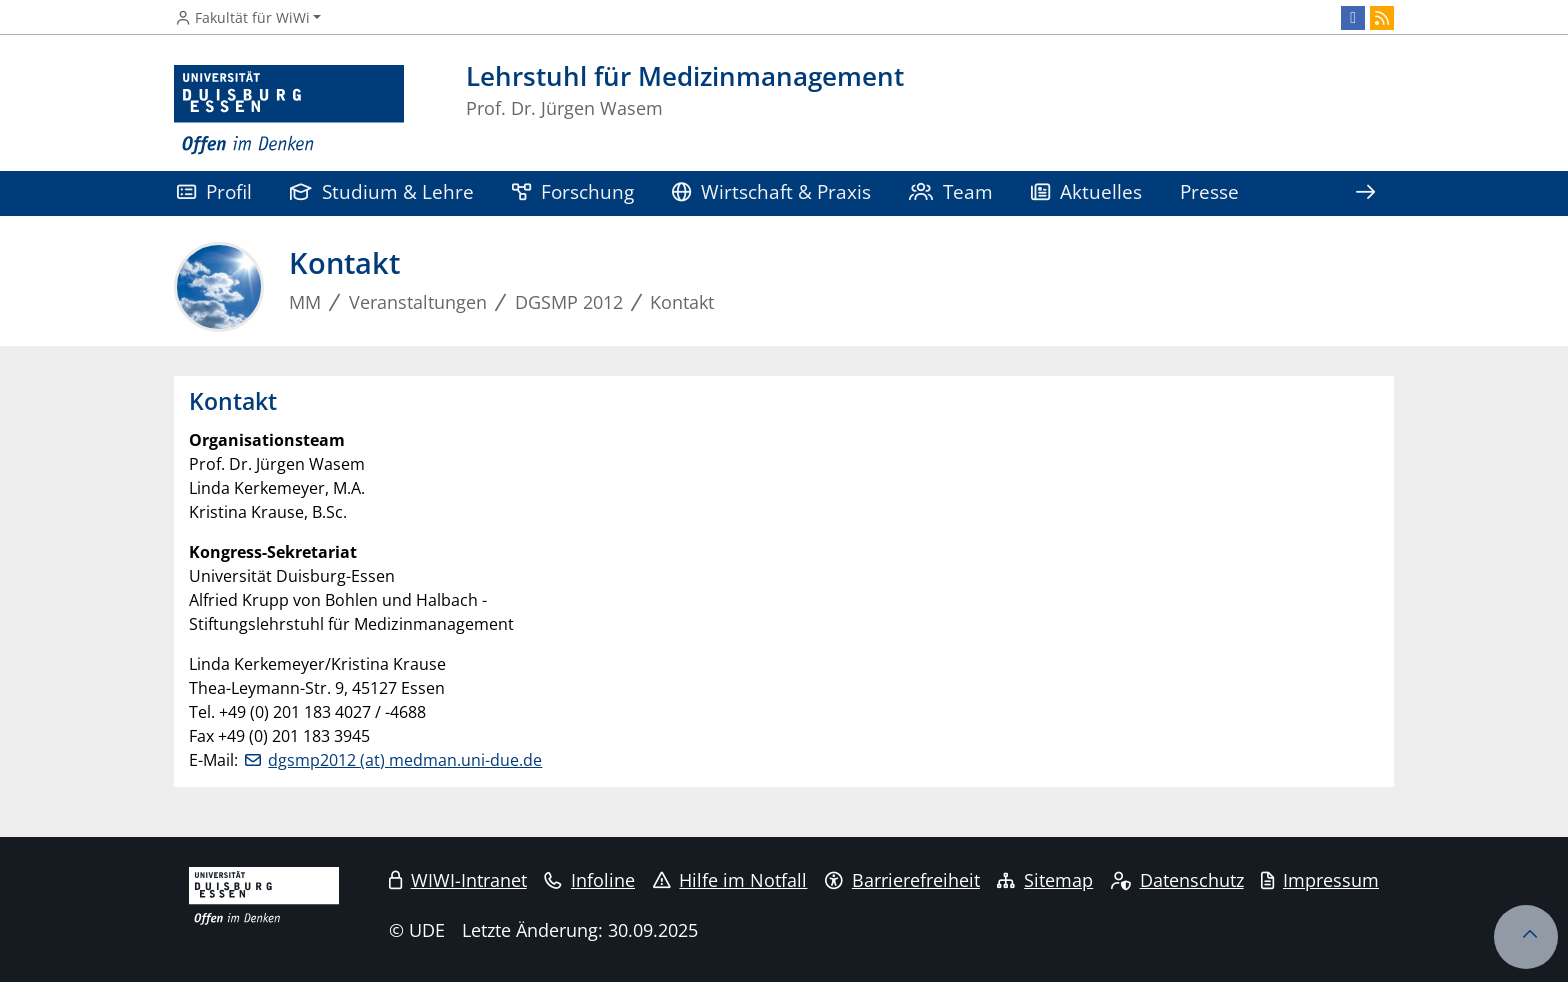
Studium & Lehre (382, 191)
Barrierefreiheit (902, 880)
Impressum (1320, 880)
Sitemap (1045, 880)
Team (951, 191)
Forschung (573, 191)
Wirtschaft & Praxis (771, 191)
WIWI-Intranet (458, 880)
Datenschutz (1177, 880)
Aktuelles (1086, 191)
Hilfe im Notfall (730, 880)
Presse (1209, 191)
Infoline (589, 880)
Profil (214, 191)
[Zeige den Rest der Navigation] (1365, 193)
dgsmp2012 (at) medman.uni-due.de (405, 760)
